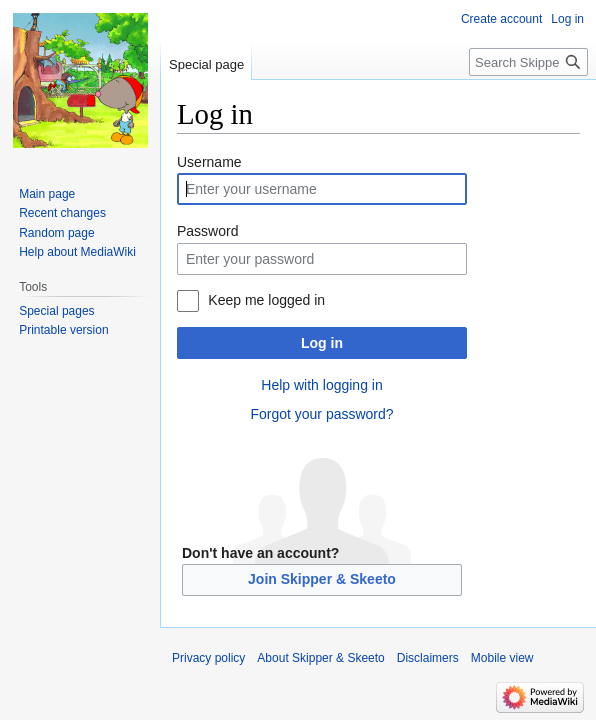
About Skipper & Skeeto (320, 658)
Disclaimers (428, 658)
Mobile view (502, 658)
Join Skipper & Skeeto (322, 579)
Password (207, 231)
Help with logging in (321, 385)
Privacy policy (208, 658)
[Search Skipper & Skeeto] (528, 62)
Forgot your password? (321, 414)
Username (209, 162)
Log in (322, 343)
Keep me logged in (266, 300)
